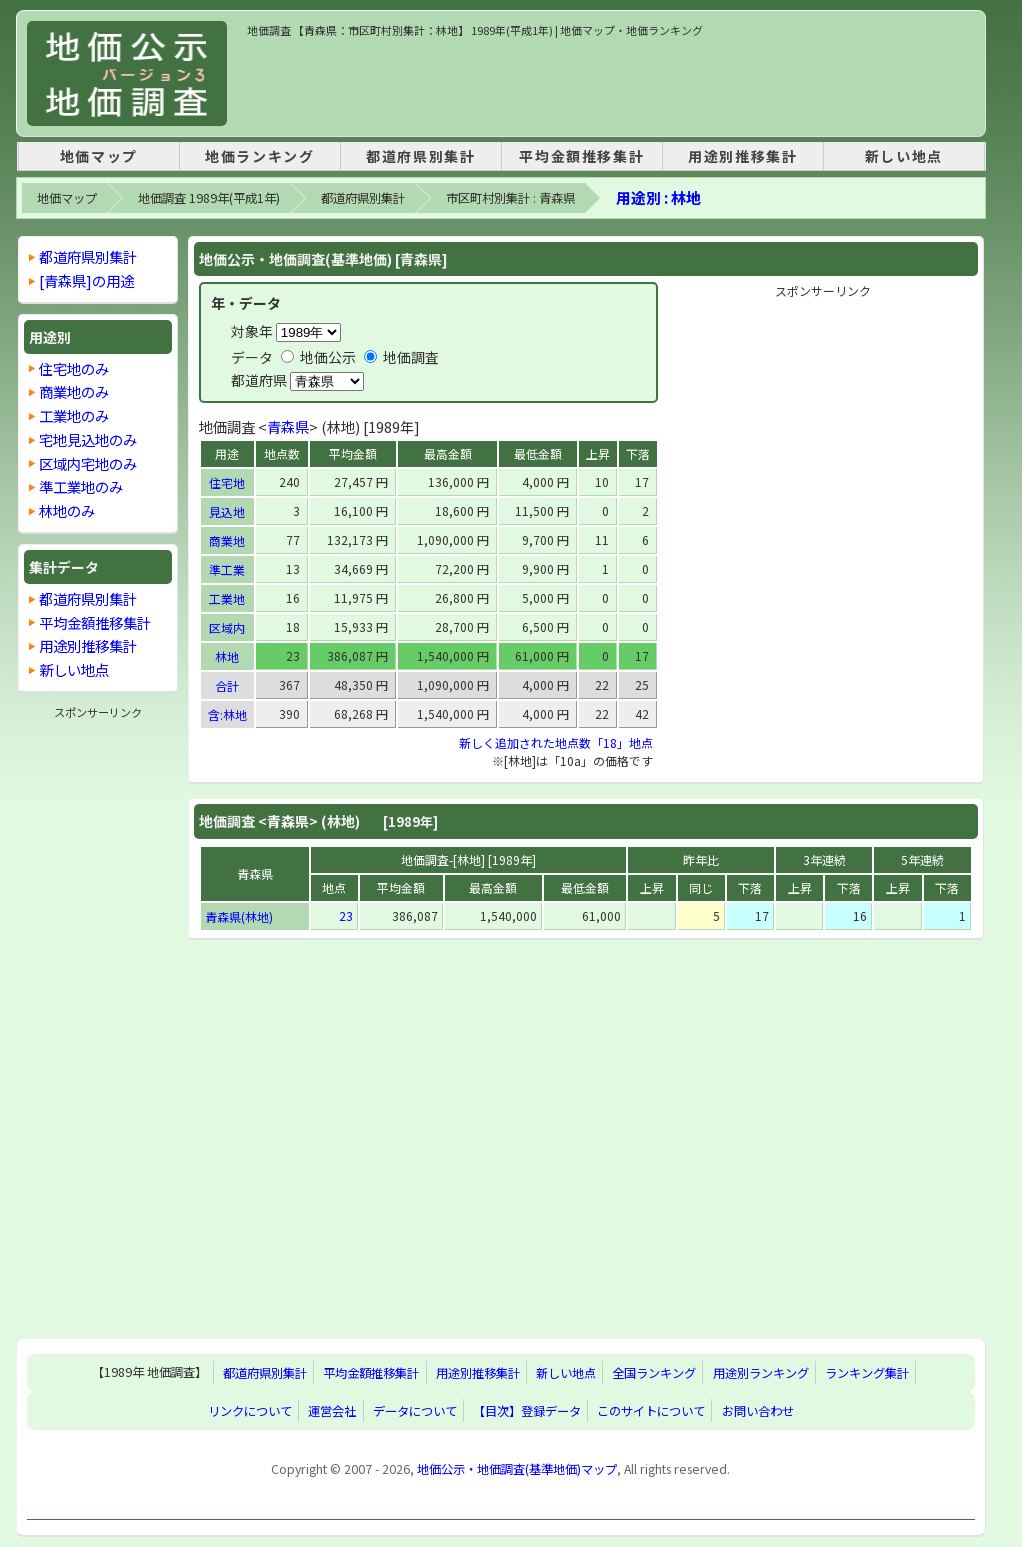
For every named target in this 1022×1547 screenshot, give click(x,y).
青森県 (288, 426)
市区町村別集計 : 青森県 (510, 198)
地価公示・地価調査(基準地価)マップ (517, 1469)
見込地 (227, 511)
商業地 (227, 540)
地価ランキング (259, 156)
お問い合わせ (758, 1411)
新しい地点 (904, 156)
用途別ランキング (761, 1373)
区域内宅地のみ (88, 463)
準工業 (227, 569)
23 (346, 915)
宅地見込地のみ (88, 439)
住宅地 (227, 482)
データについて (415, 1411)
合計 (227, 685)
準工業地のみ (81, 486)
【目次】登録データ (527, 1411)
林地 (227, 656)
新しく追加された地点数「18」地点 (556, 742)
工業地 (227, 598)
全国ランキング (654, 1373)
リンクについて (250, 1411)
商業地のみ (74, 391)
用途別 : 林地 (658, 197)
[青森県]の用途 (86, 280)
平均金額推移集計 (581, 156)
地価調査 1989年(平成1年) (209, 198)
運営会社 (332, 1411)
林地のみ (67, 510)
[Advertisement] (611, 84)
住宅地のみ (74, 368)
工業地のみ (74, 415)
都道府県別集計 (420, 156)
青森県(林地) (239, 916)
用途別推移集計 (742, 156)
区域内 (227, 627)
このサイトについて (651, 1411)
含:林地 (227, 714)
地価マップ (99, 156)
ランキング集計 (867, 1373)
